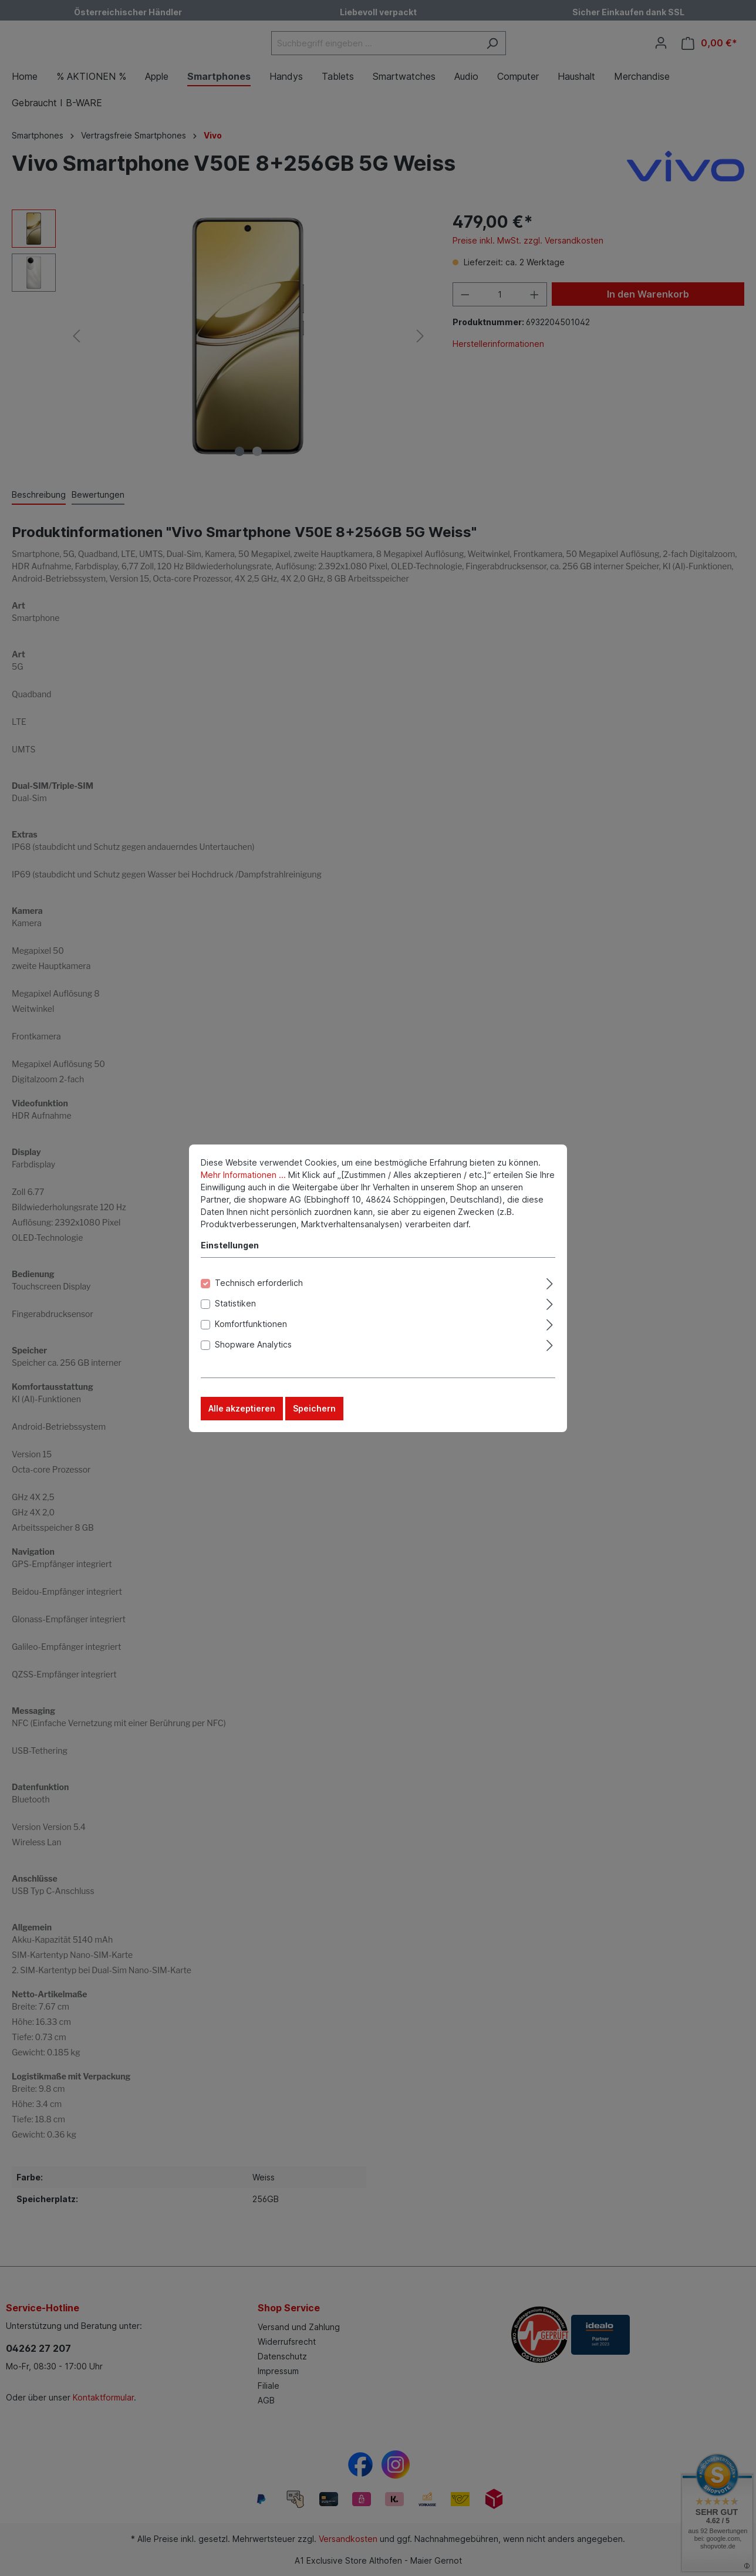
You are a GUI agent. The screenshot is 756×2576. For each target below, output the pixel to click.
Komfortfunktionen (251, 1328)
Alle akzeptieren (241, 1413)
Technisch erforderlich (259, 1287)
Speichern (314, 1413)
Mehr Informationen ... (243, 1179)
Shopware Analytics (253, 1349)
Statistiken (235, 1308)
